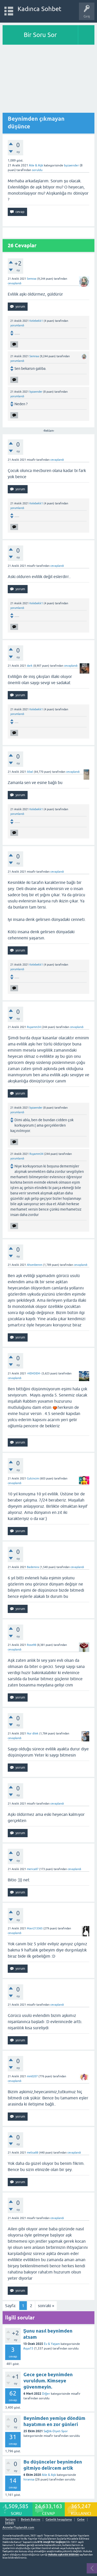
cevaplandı (14, 283)
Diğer (46, 2393)
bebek (9, 2523)
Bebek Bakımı (30, 2519)
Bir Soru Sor (40, 34)
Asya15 (28, 2348)
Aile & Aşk (36, 165)
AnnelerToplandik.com (18, 2527)
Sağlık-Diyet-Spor (56, 2431)
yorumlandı (17, 325)
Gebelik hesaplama (59, 2519)
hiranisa (28, 2479)
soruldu (37, 170)
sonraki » (46, 2305)
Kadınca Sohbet (40, 8)
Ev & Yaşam (52, 2344)
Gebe (81, 2519)
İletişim (10, 2519)
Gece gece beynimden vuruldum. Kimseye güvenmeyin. (48, 2381)
